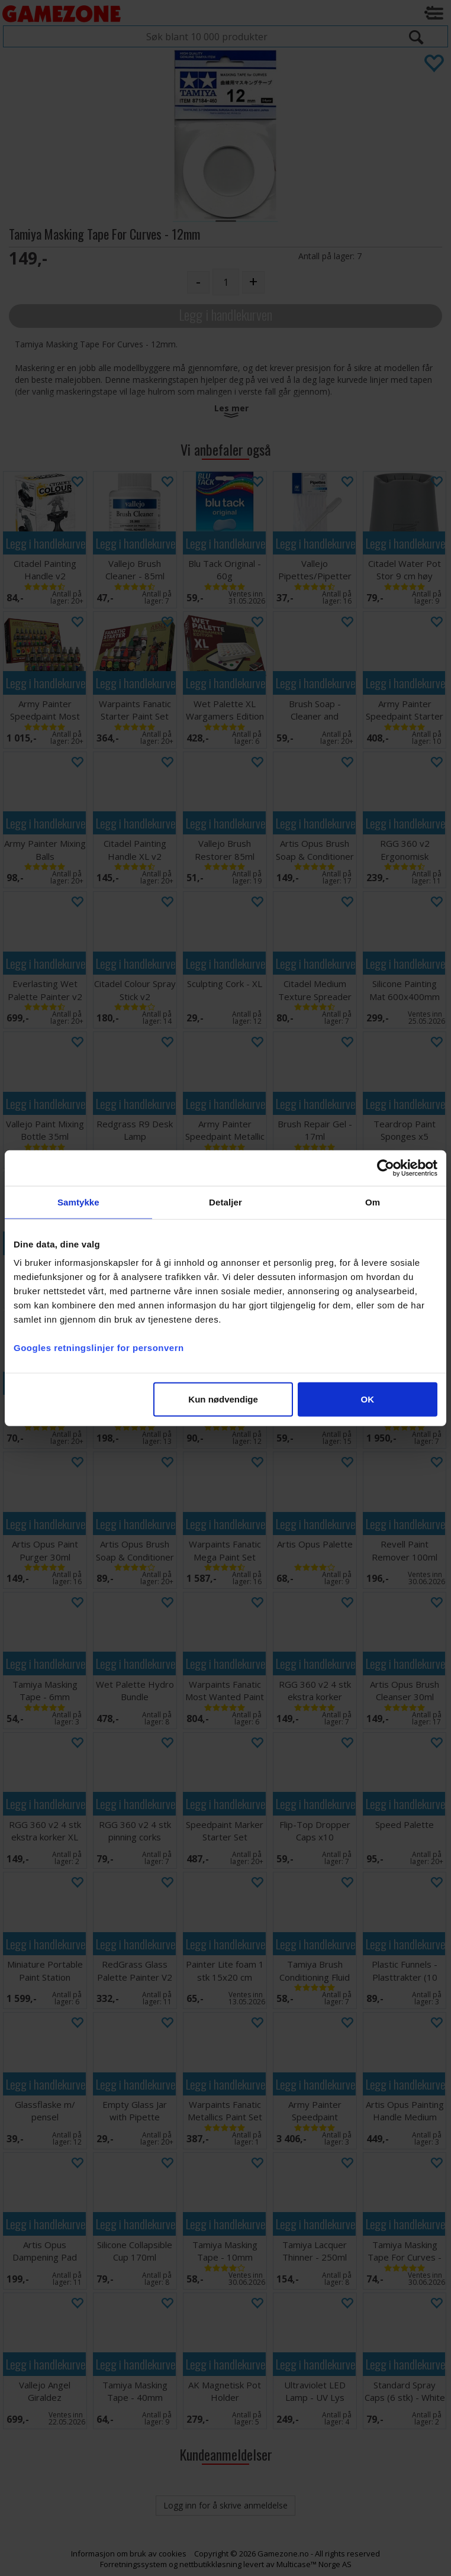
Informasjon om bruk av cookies (128, 2553)
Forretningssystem (133, 2564)
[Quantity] (225, 282)
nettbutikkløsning (210, 2564)
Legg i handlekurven (225, 314)
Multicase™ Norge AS (314, 2564)
